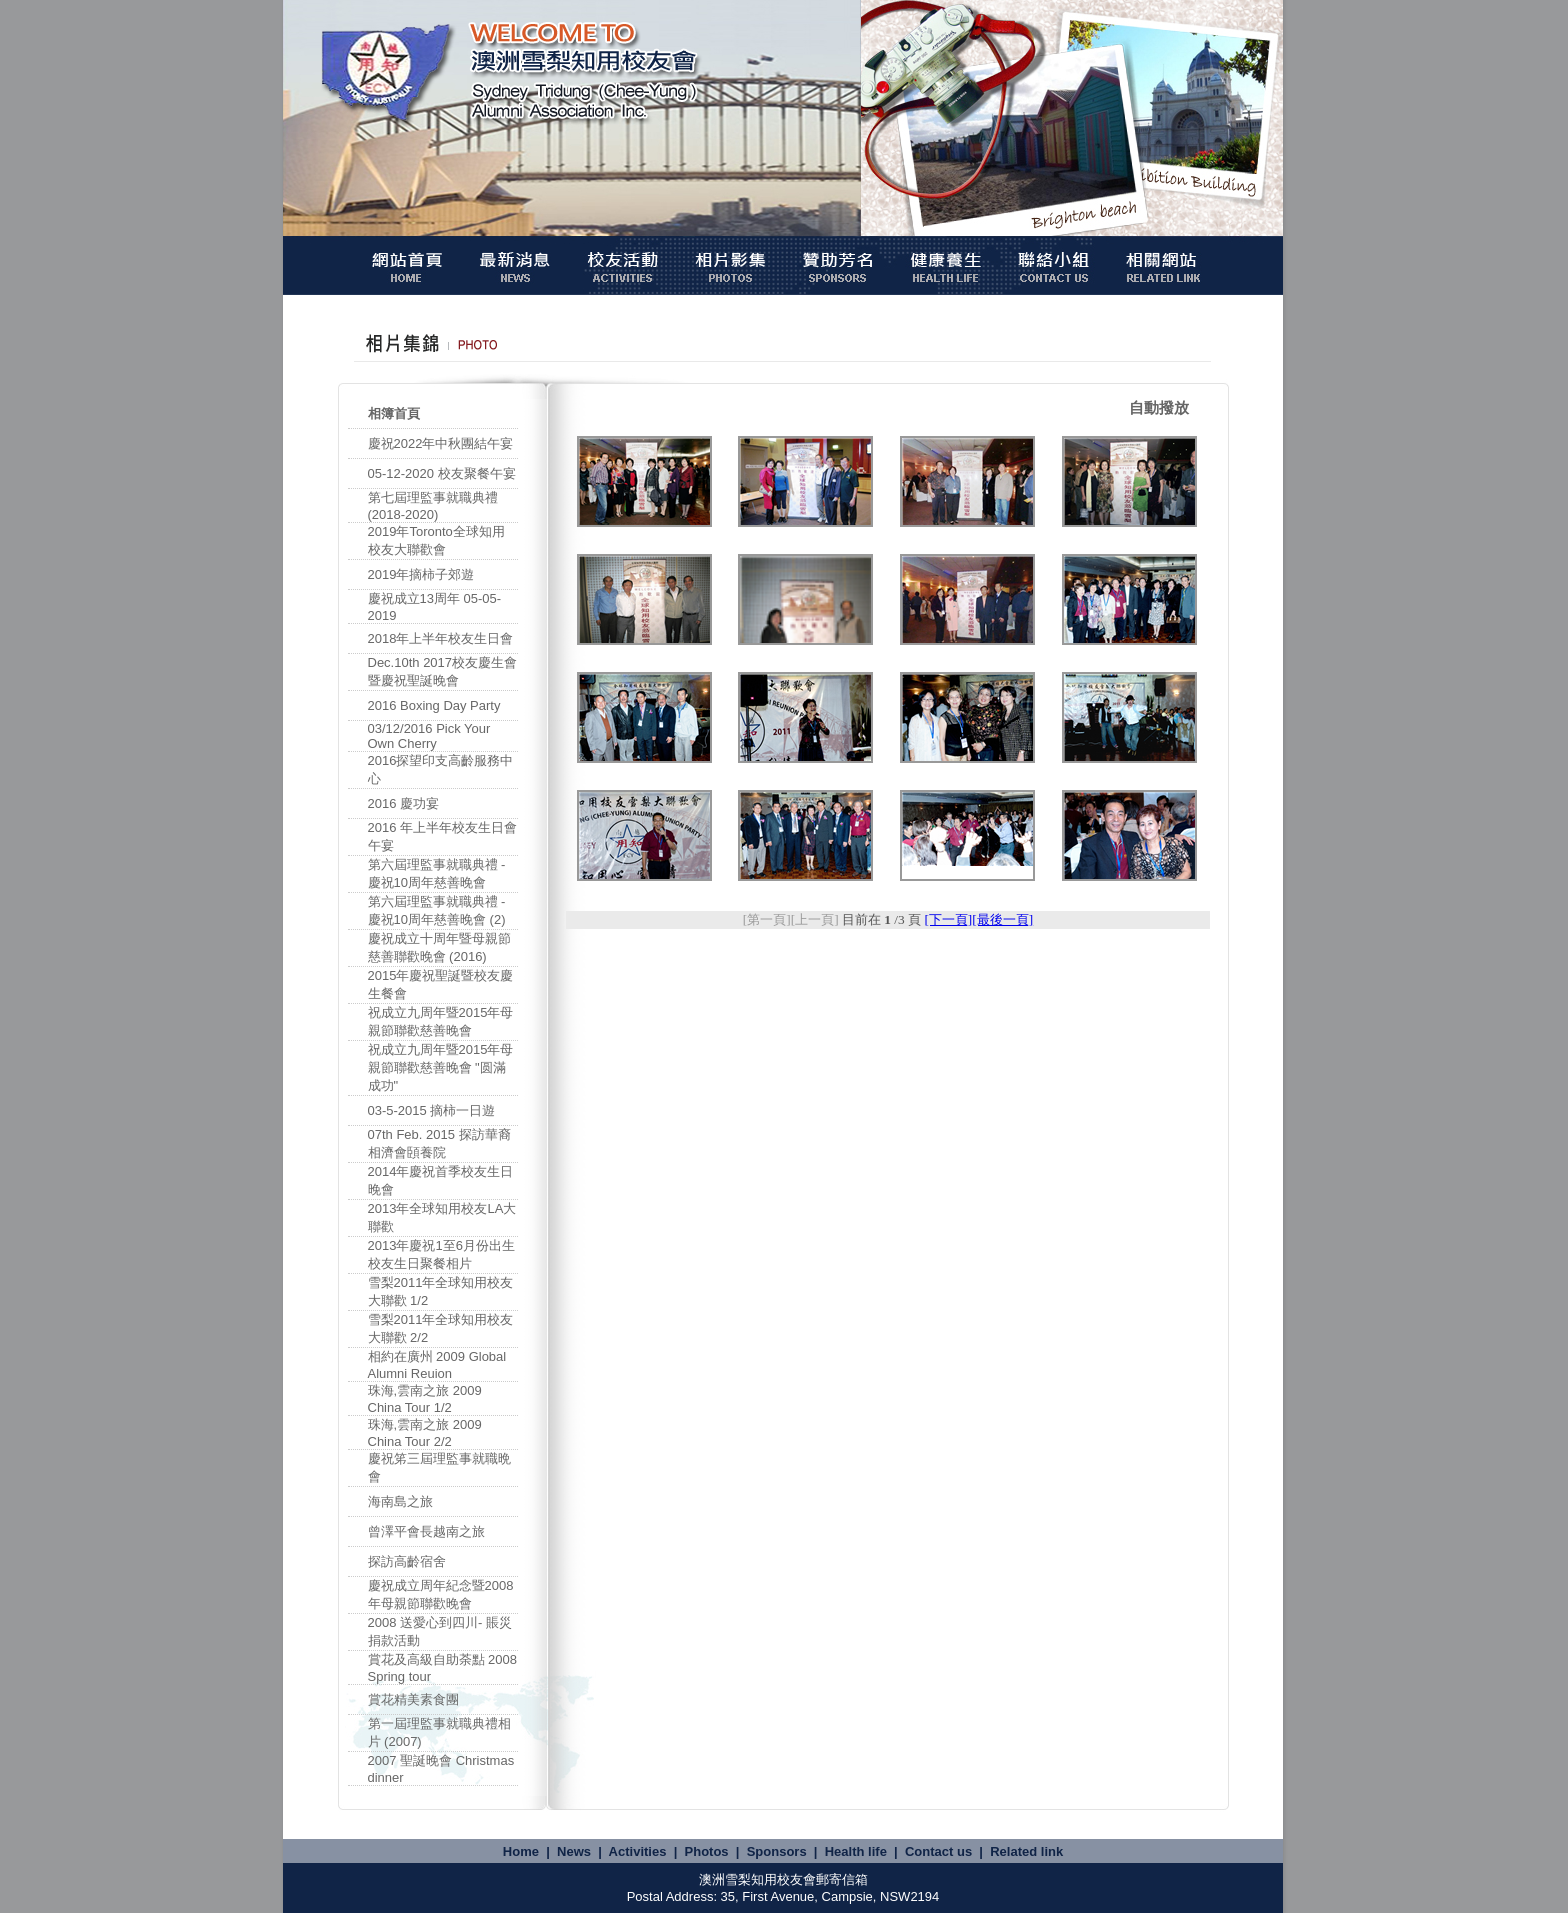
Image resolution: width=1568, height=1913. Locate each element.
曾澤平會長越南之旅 (426, 1531)
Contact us (938, 1851)
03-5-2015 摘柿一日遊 (432, 1110)
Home (521, 1851)
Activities (638, 1851)
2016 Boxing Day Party (434, 705)
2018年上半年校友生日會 (441, 638)
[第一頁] (767, 919)
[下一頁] (948, 919)
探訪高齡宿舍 (407, 1561)
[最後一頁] (1002, 919)
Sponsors (777, 1851)
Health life (856, 1851)
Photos (707, 1851)
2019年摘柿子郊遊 (421, 574)
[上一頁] (815, 919)
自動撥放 (1159, 407)
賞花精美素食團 (413, 1699)
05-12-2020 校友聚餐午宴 (442, 473)
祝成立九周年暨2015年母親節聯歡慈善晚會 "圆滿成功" (441, 1067)
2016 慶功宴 (404, 803)
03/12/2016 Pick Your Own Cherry (429, 736)
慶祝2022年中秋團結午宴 (441, 443)
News (574, 1851)
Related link (1026, 1851)
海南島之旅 (400, 1501)
